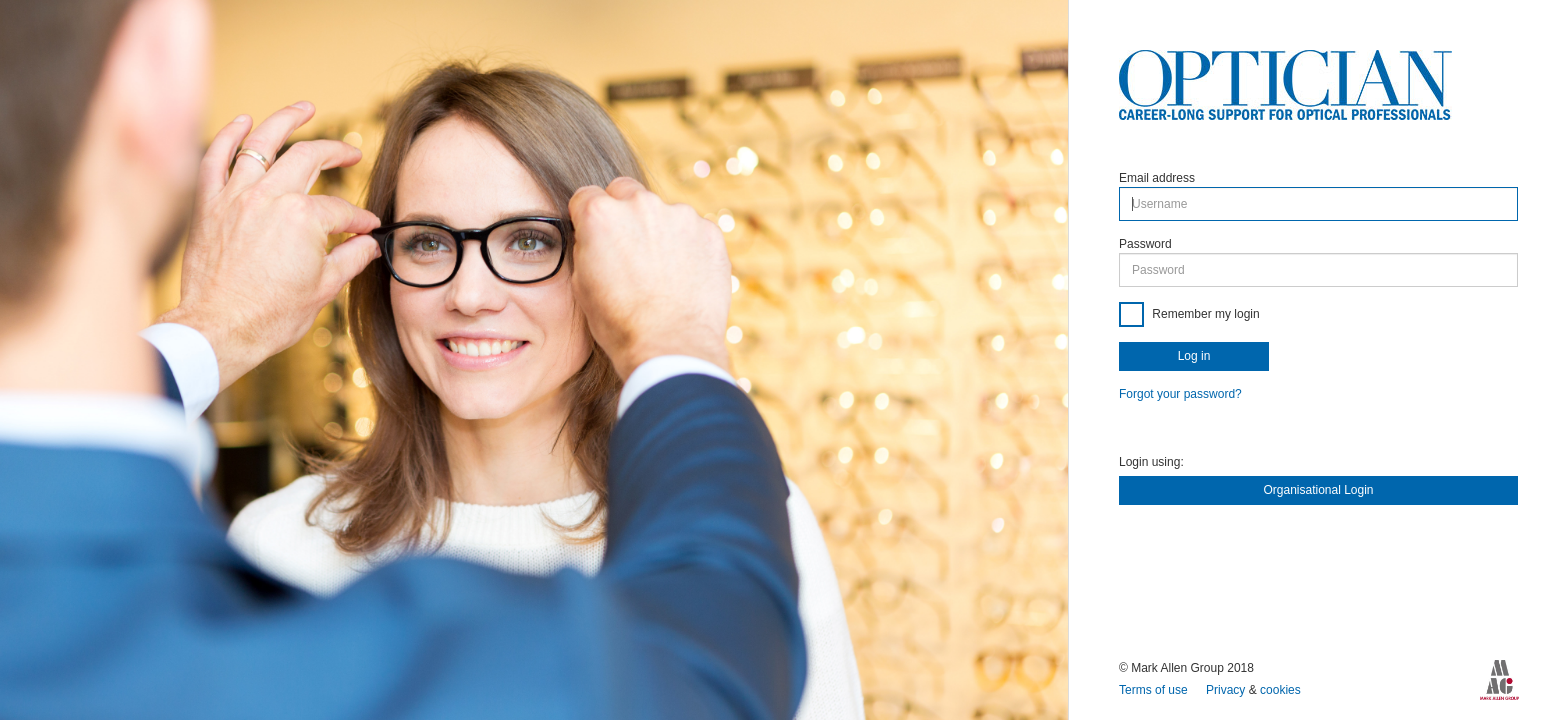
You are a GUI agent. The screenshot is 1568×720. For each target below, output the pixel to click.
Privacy (1227, 690)
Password (1145, 244)
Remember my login (1204, 314)
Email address (1157, 178)
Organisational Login (1318, 490)
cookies (1280, 690)
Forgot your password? (1180, 394)
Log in (1194, 356)
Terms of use (1155, 690)
